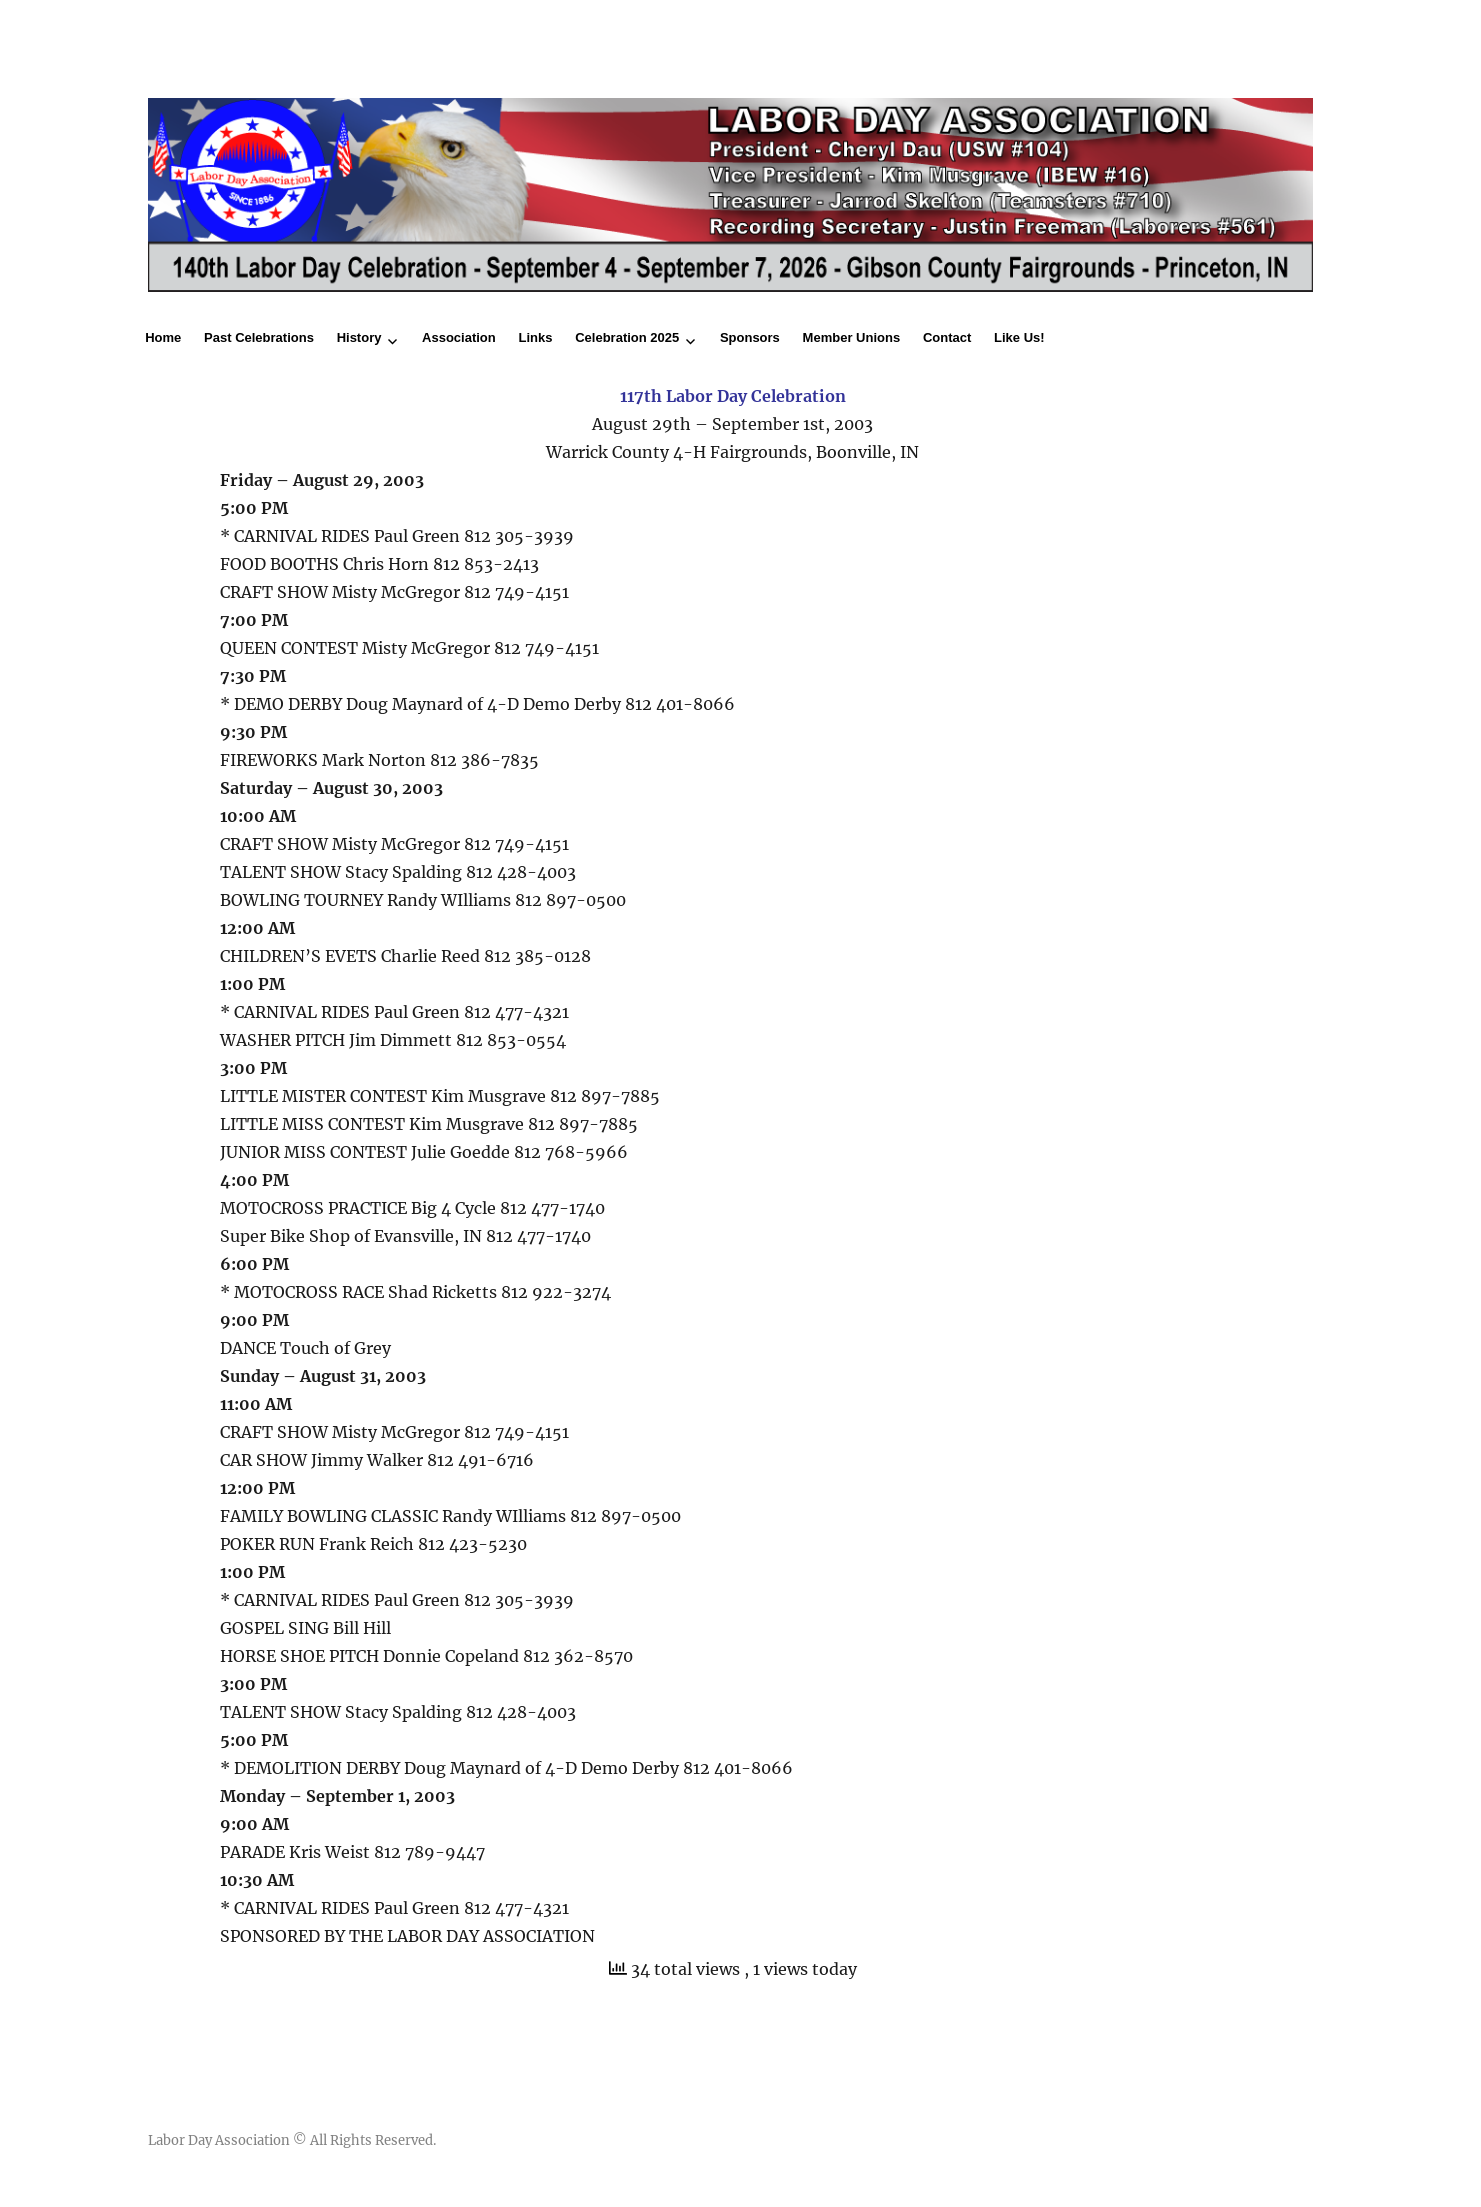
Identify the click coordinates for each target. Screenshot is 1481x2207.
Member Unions (852, 337)
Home (163, 337)
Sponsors (750, 337)
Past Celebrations (259, 337)
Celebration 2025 (627, 337)
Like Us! (1019, 337)
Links (536, 337)
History (359, 337)
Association (459, 337)
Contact (947, 337)
